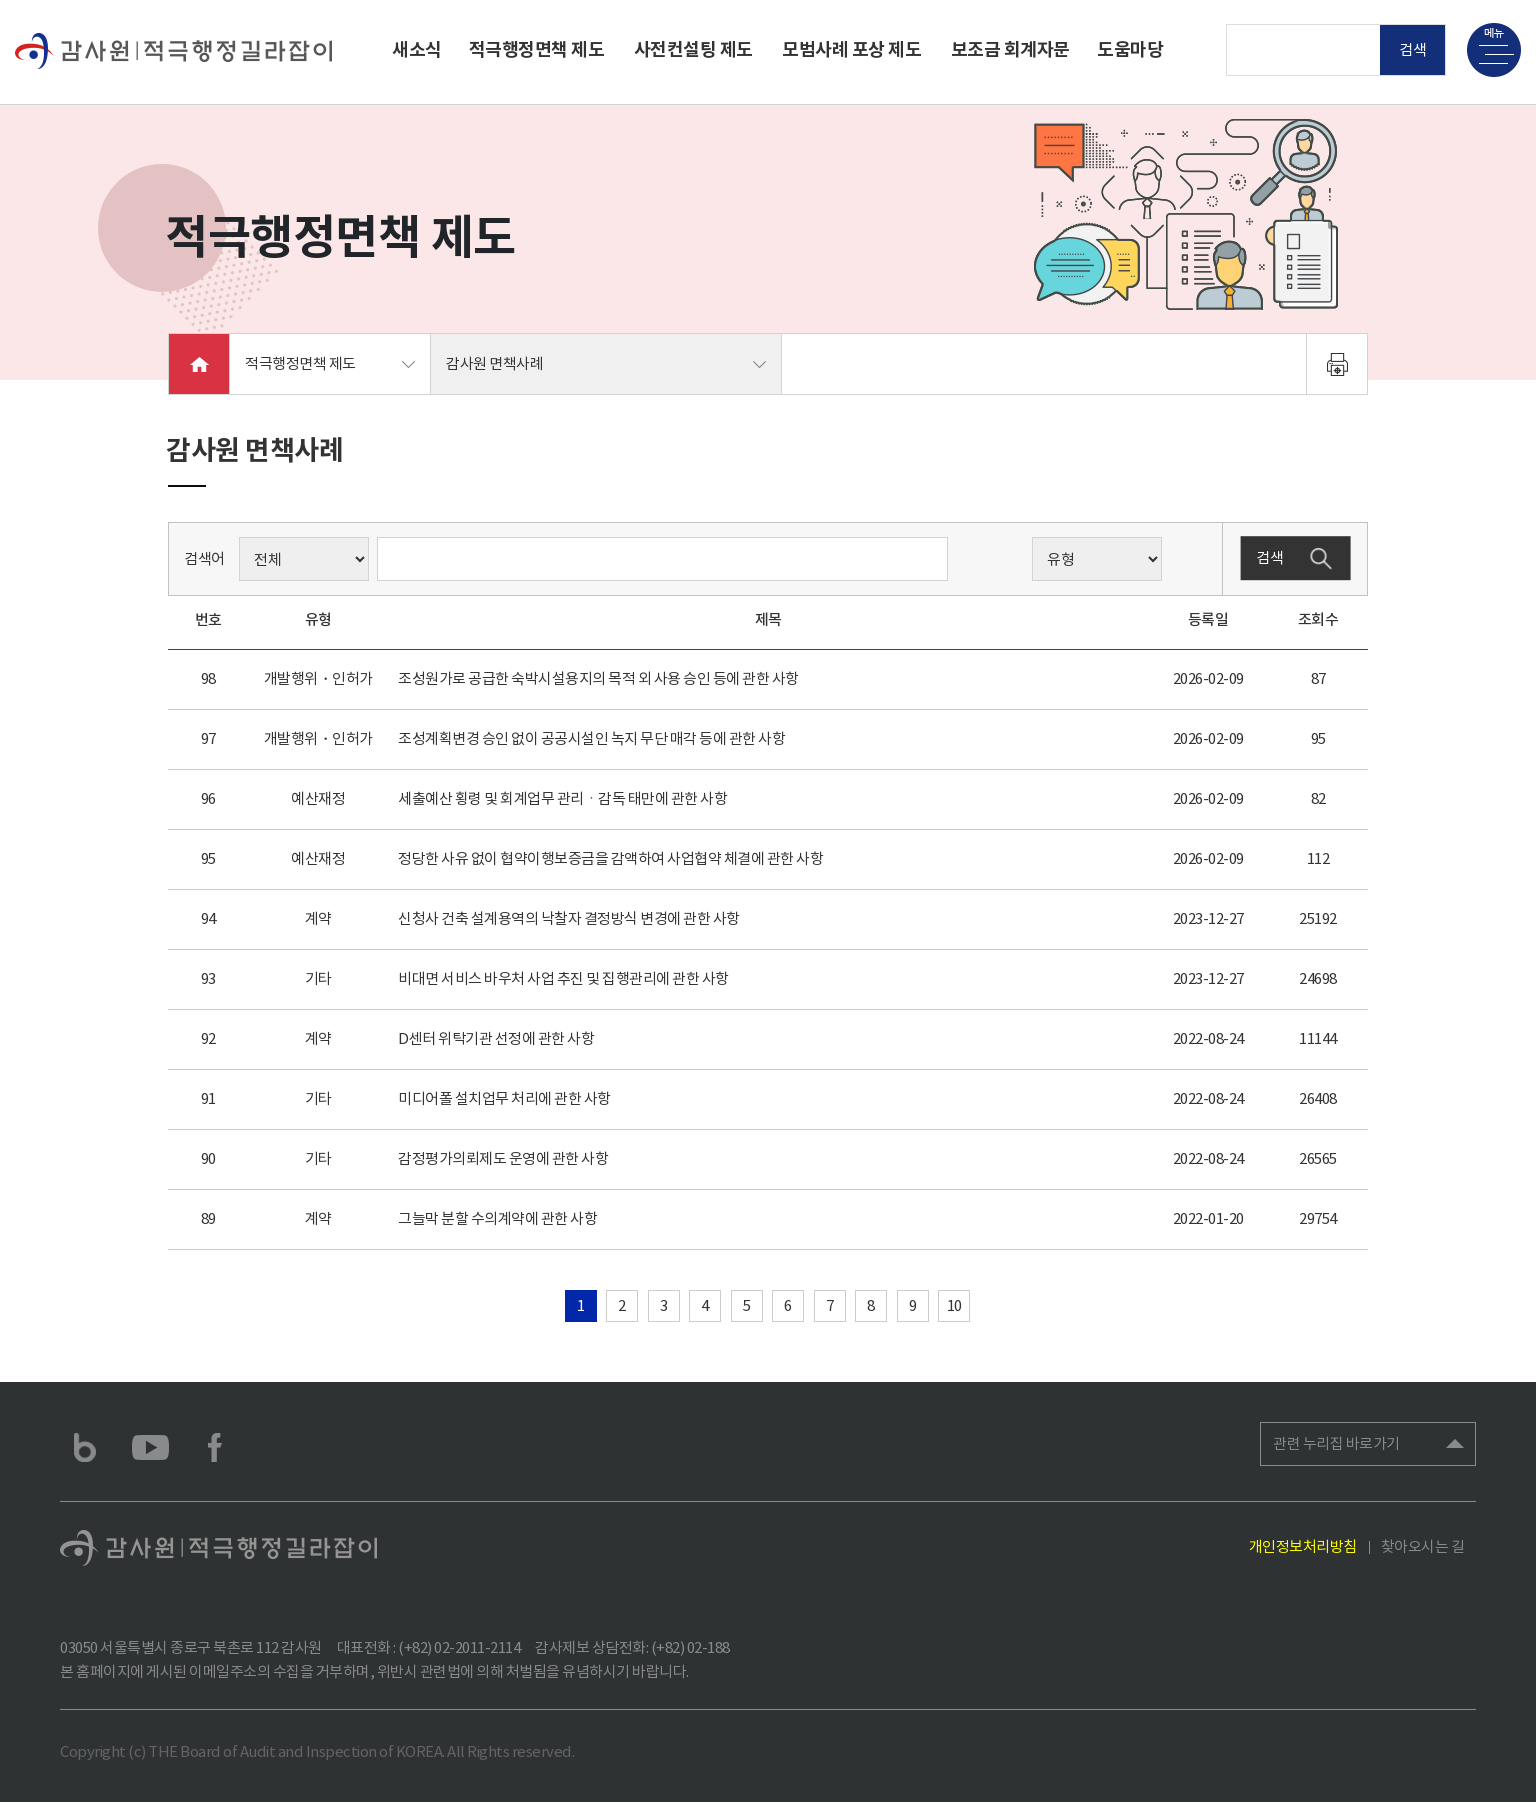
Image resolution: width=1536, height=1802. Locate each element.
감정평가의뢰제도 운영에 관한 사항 (503, 1158)
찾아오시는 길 (1423, 1546)
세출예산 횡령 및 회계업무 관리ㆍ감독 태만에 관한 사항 (562, 798)
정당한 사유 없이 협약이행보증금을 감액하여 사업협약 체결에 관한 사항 (610, 858)
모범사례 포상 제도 (851, 49)
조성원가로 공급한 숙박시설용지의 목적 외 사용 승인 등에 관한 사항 (598, 678)
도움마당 (1130, 49)
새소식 (417, 49)
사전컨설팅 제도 (693, 49)
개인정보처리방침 (1303, 1546)
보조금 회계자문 (1010, 49)
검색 (1413, 49)
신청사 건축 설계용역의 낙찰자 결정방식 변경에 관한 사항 (569, 918)
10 (954, 1305)
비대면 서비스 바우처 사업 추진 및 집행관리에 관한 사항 (563, 978)
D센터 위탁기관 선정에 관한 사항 (496, 1038)
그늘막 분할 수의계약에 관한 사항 (497, 1218)
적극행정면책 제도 (537, 49)
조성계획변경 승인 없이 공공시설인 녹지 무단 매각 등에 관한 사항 (591, 738)
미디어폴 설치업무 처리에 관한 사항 (504, 1098)
